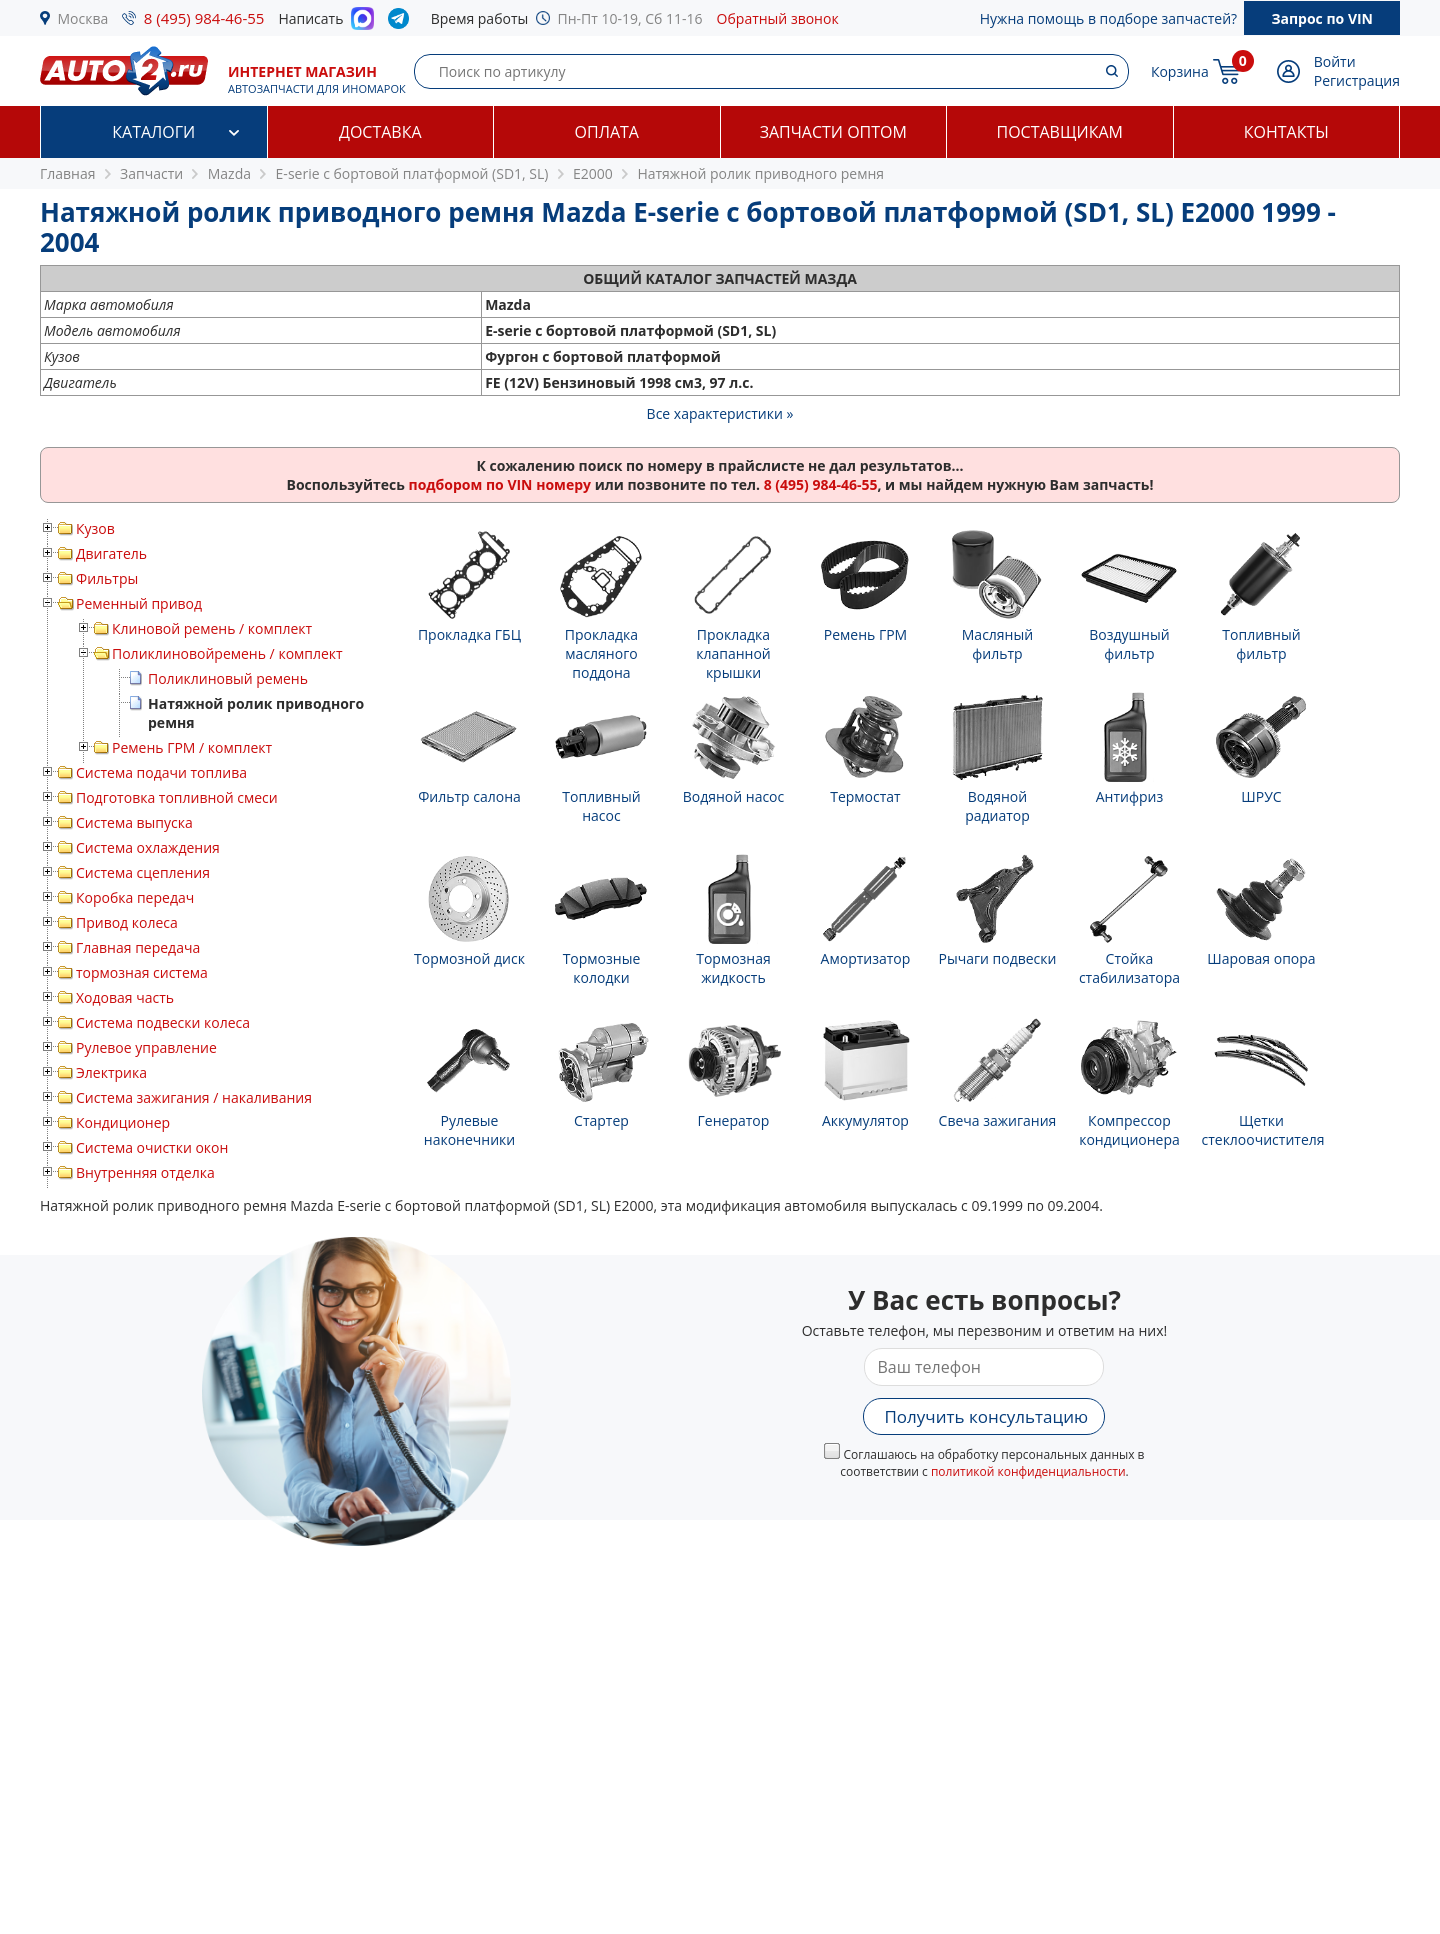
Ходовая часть (125, 997)
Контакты (1286, 132)
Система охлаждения (148, 847)
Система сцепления (143, 872)
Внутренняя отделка (145, 1172)
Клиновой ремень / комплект (212, 628)
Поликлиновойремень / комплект (227, 653)
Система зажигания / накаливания (194, 1097)
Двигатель (111, 553)
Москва (83, 18)
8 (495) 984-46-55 (204, 18)
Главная (68, 173)
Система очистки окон (152, 1147)
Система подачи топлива (161, 772)
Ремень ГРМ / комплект (192, 747)
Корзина (1180, 71)
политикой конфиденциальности (1028, 1471)
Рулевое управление (146, 1047)
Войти (1335, 61)
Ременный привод (139, 603)
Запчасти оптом (833, 132)
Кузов (95, 528)
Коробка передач (135, 897)
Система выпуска (134, 822)
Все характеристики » (720, 413)
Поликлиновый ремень (228, 678)
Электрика (111, 1072)
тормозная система (142, 972)
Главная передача (138, 947)
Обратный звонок (778, 18)
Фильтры (107, 578)
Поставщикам (1060, 132)
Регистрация (1357, 80)
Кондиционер (123, 1122)
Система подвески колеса (163, 1022)
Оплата (607, 132)
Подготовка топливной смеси (177, 797)
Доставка (380, 132)
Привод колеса (127, 922)
